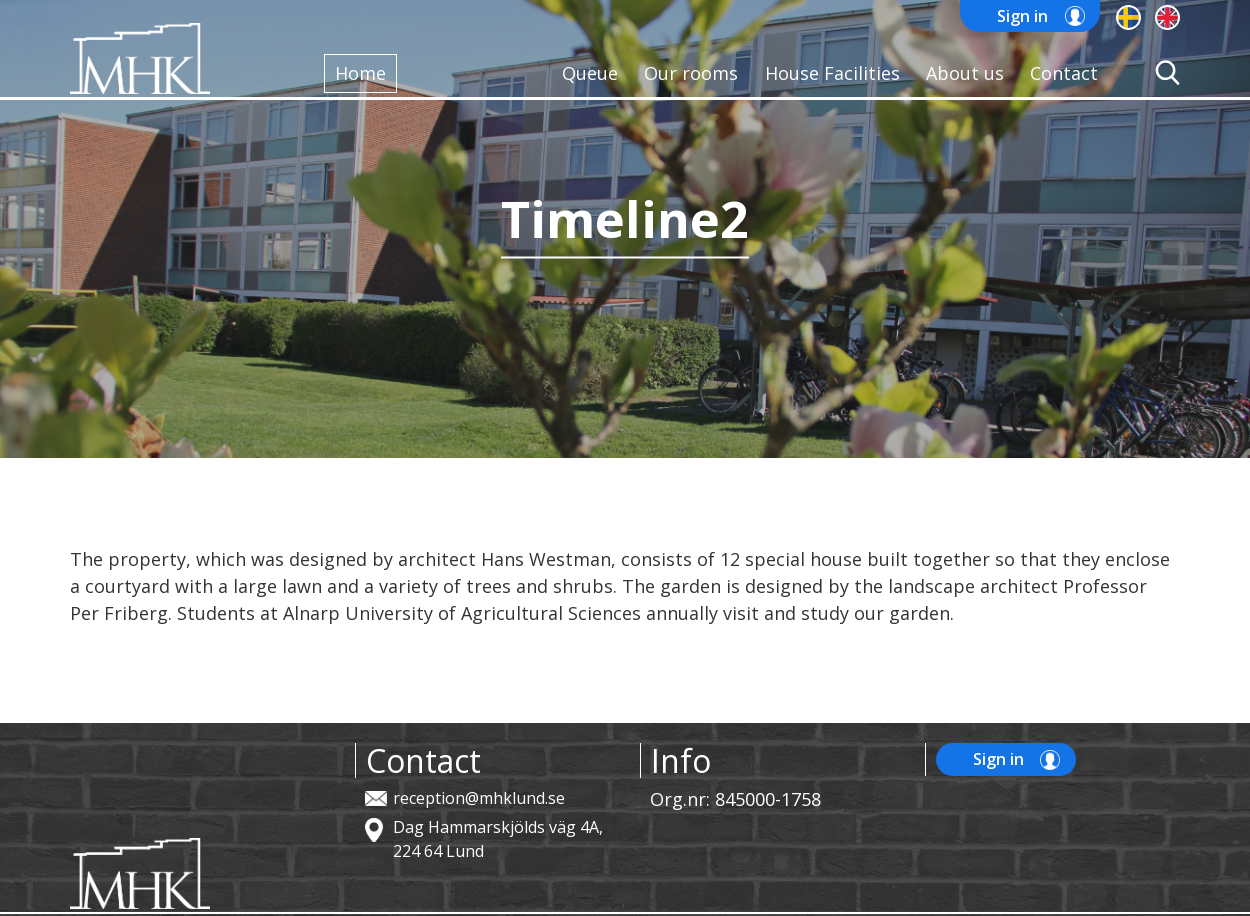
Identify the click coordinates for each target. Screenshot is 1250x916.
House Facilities (832, 73)
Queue (590, 73)
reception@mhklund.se (479, 798)
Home (360, 73)
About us (965, 73)
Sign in (1022, 16)
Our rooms (691, 73)
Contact (1064, 73)
